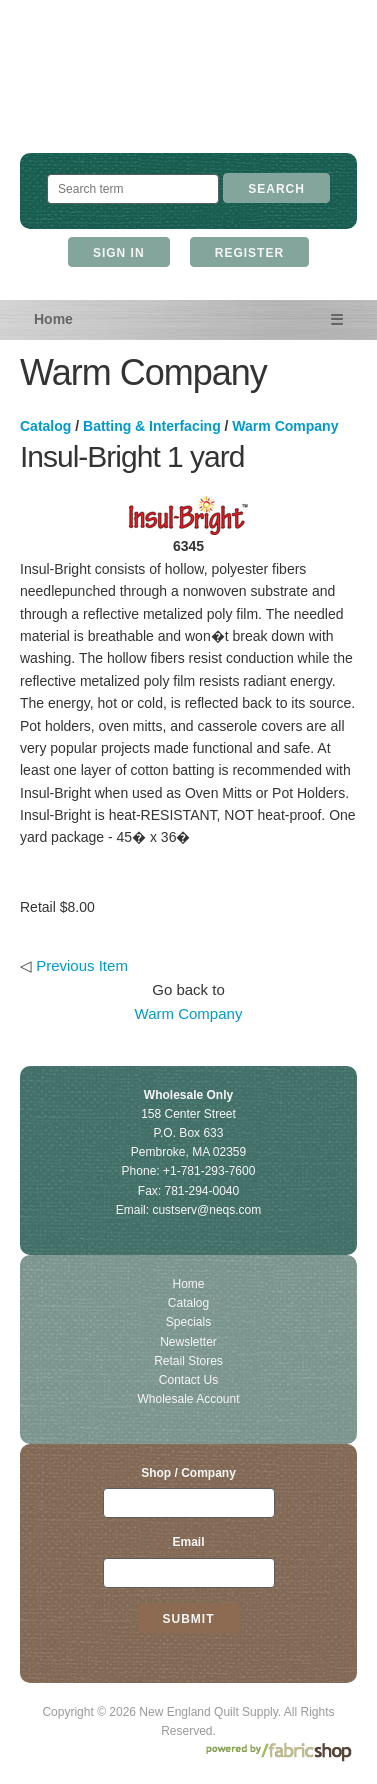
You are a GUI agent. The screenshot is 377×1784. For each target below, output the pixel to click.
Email (188, 1542)
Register (249, 253)
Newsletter (188, 1342)
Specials (188, 1322)
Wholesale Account (188, 1399)
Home (53, 319)
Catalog (45, 426)
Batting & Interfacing (152, 426)
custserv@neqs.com (206, 1210)
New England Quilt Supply (188, 95)
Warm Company (285, 426)
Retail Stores (188, 1361)
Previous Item (82, 965)
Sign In (119, 253)
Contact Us (188, 1380)
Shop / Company (188, 1473)
